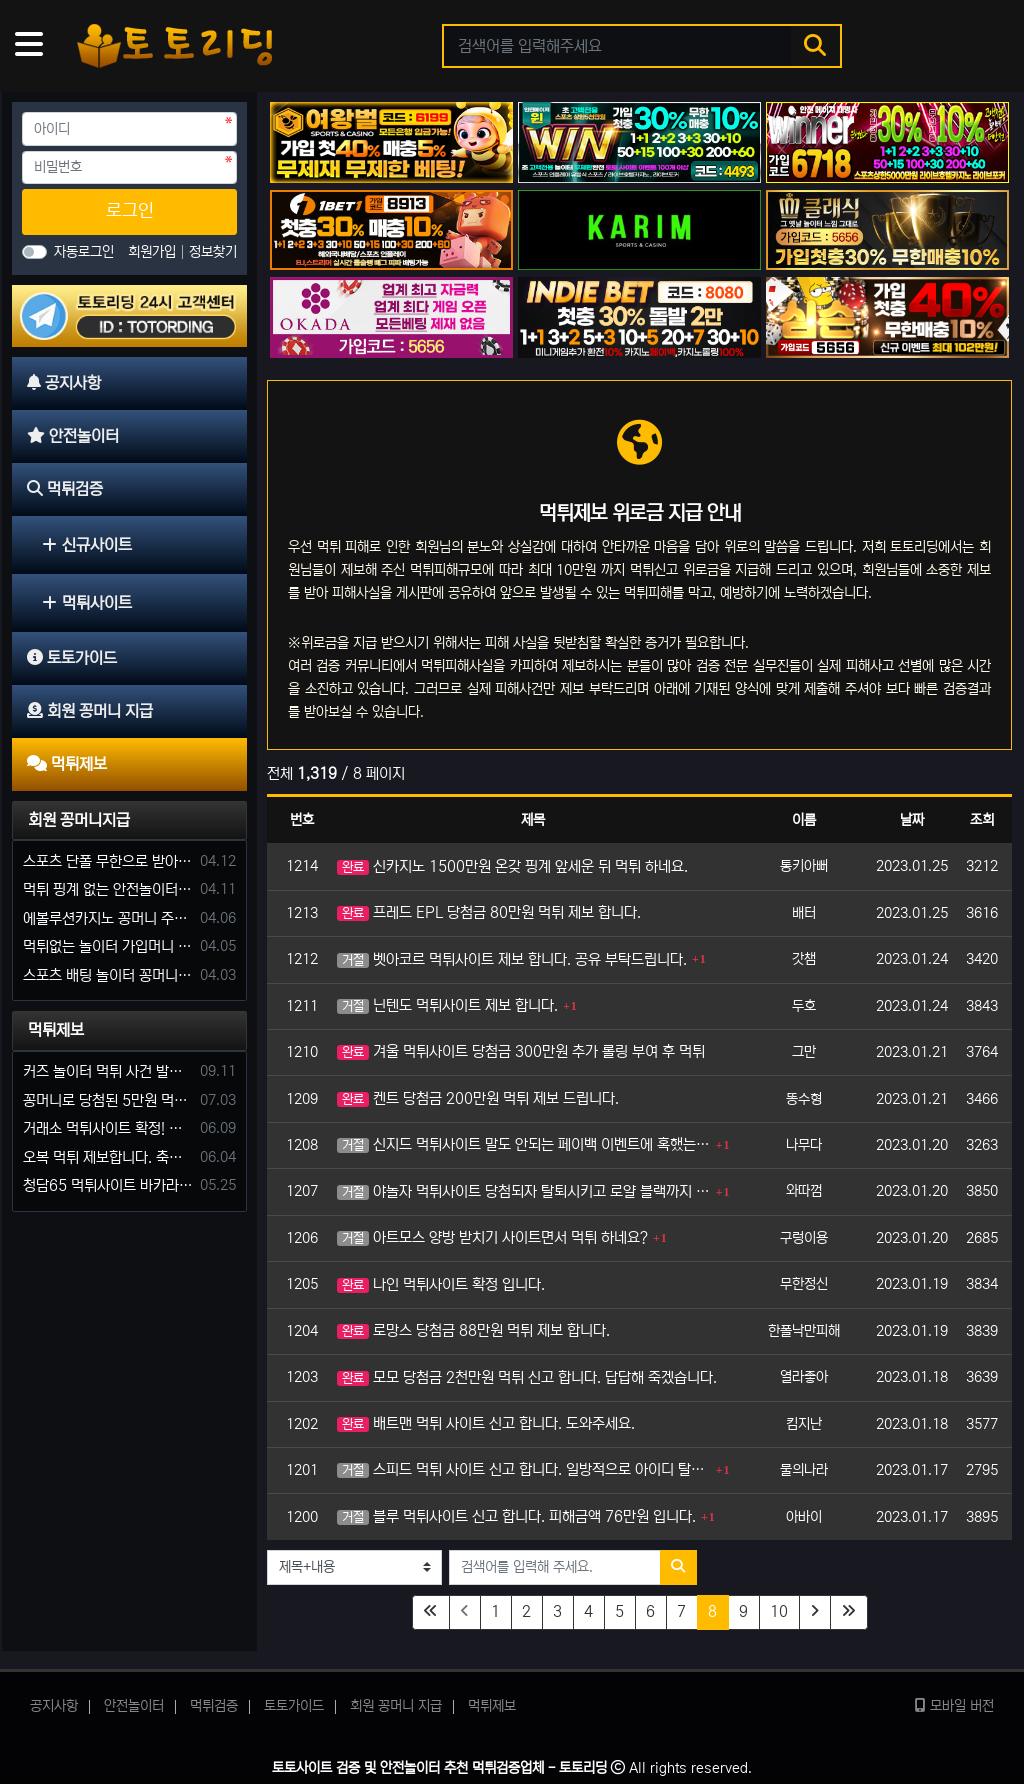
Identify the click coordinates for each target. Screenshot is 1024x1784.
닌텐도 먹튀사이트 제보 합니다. (447, 1005)
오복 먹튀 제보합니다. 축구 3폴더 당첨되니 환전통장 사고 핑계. (108, 1157)
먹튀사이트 (87, 603)
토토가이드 (294, 1706)
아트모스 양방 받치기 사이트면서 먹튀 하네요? (492, 1237)
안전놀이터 (134, 1706)
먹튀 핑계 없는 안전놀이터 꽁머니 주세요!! (108, 889)
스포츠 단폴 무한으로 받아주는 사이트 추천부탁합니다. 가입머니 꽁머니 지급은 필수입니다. (108, 861)
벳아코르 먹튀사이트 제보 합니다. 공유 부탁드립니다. (512, 959)
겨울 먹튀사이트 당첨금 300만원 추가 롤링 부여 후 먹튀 (521, 1051)
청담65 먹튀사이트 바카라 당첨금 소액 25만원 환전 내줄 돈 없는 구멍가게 (108, 1185)
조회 (982, 820)
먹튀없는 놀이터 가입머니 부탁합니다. (108, 946)
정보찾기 (213, 252)
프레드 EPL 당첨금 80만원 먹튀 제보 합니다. (489, 912)
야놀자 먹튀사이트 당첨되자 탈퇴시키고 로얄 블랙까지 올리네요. (524, 1191)
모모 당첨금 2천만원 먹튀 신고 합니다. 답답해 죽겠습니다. (527, 1377)
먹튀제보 (56, 1030)
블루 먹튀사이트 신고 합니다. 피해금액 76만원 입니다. (516, 1516)
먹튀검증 (214, 1706)
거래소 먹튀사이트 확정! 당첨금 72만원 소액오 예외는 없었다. (108, 1128)
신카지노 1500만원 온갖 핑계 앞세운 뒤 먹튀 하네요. (512, 866)
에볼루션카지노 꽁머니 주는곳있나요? (108, 918)
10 (779, 1611)
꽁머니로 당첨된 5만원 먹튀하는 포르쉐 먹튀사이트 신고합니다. (108, 1100)
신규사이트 (87, 545)
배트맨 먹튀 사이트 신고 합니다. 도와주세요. (486, 1423)
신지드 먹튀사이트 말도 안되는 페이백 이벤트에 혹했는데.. (524, 1144)
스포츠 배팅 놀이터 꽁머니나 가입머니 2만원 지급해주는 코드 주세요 (108, 975)
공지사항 (54, 1706)
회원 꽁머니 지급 (396, 1706)
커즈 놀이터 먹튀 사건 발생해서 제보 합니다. (108, 1071)
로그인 (130, 211)
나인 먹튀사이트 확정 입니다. (441, 1284)
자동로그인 (84, 252)
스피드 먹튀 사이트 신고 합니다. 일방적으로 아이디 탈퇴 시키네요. (524, 1469)
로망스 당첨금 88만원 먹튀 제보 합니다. (473, 1330)
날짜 (912, 820)
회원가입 (154, 252)
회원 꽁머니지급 (79, 820)
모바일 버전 (954, 1706)
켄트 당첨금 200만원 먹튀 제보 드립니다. (478, 1098)
